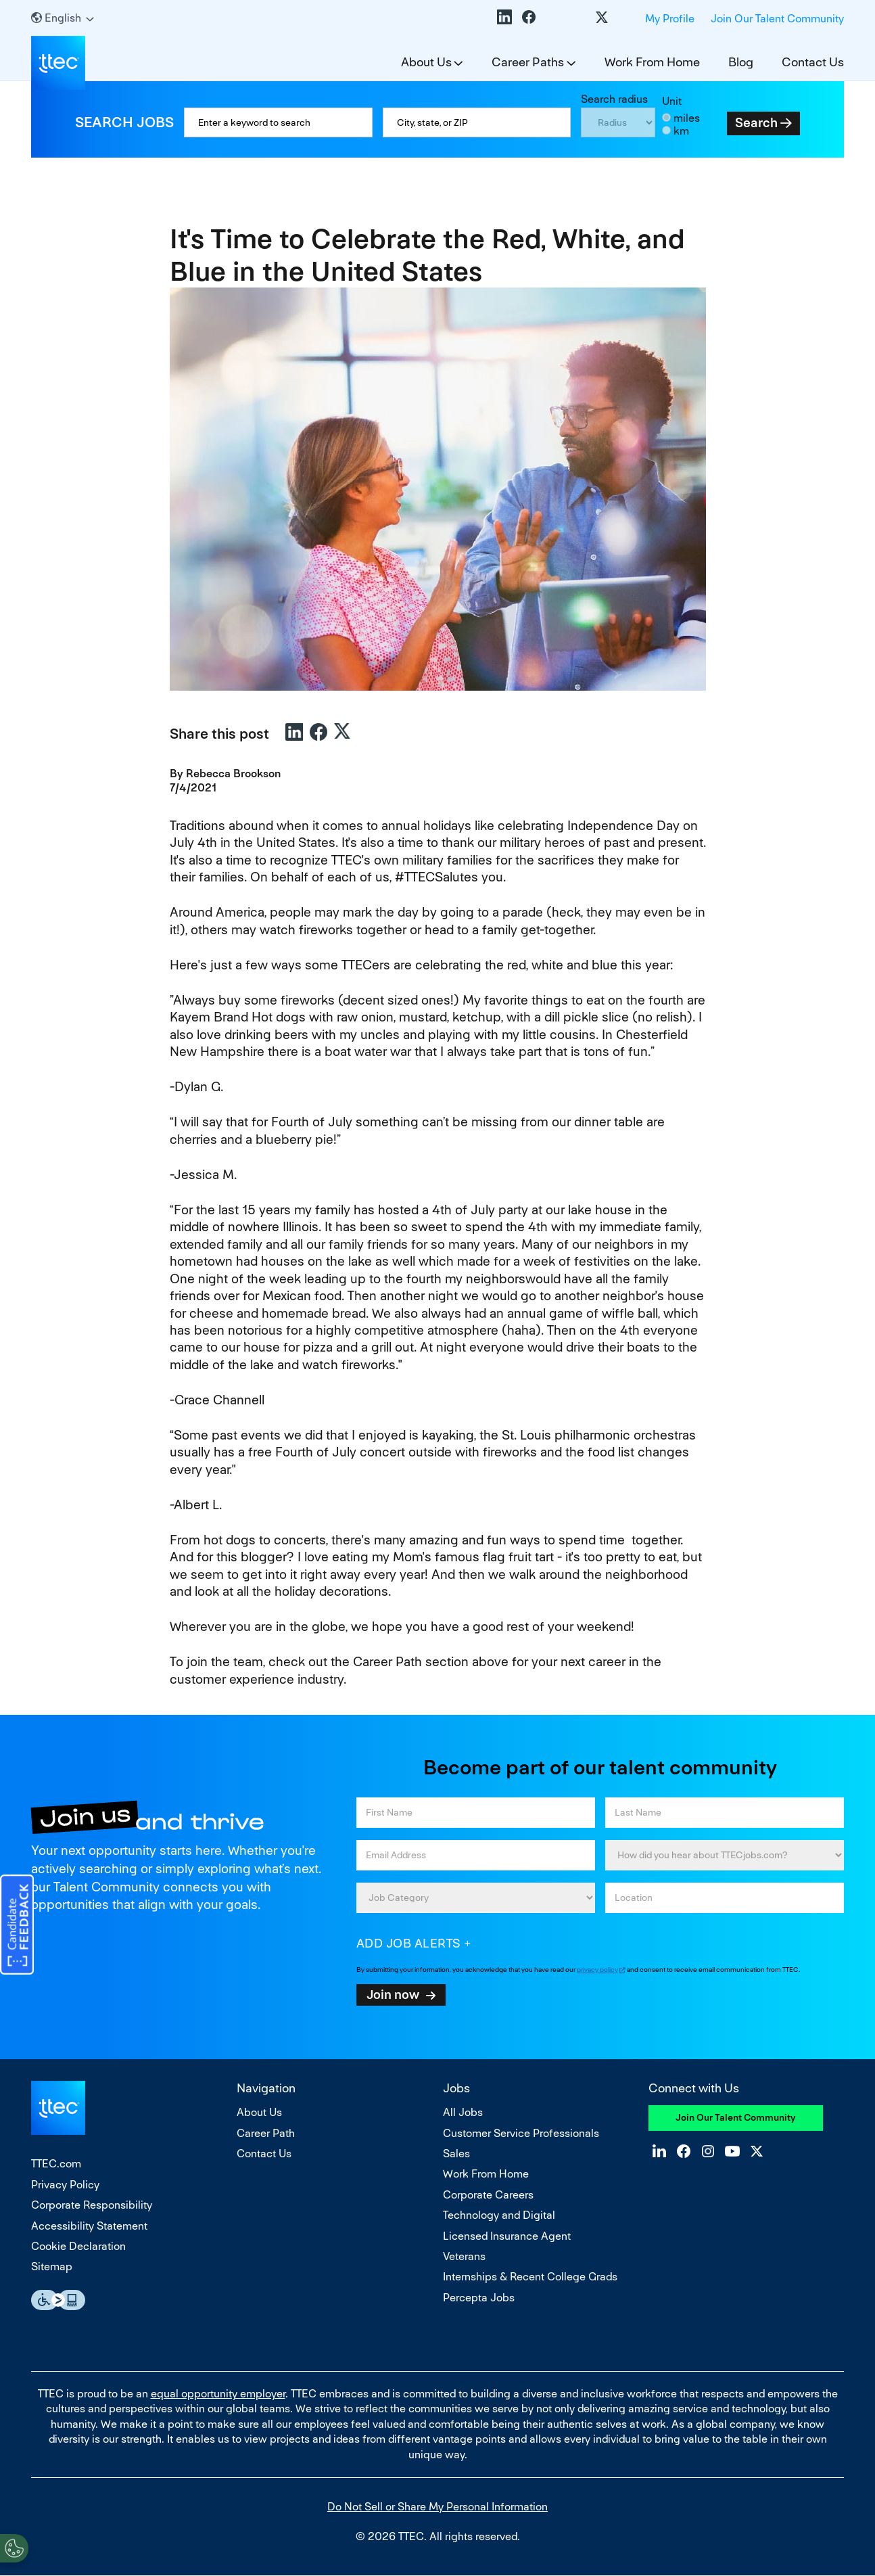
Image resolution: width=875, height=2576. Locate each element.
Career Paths (528, 62)
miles (686, 118)
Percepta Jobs (479, 2298)
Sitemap (51, 2266)
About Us (426, 62)
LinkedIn (504, 16)
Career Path (266, 2133)
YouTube (577, 16)
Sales (456, 2153)
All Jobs (463, 2112)
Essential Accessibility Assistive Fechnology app (58, 2300)
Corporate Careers (488, 2195)
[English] (62, 18)
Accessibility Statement (89, 2226)
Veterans (464, 2256)
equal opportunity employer (218, 2394)
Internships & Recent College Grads (530, 2277)
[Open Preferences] (14, 2548)
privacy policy (597, 1969)
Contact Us (813, 62)
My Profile (669, 19)
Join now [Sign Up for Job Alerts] (392, 1994)
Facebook (528, 16)
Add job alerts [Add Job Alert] (408, 1943)
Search (756, 122)
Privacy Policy (65, 2185)
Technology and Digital (499, 2215)
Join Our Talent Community (777, 19)
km (681, 131)
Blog (740, 62)
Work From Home (652, 62)
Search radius (614, 99)
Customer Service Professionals (521, 2133)
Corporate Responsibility (91, 2205)
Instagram (553, 16)
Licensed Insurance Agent (507, 2236)
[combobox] (477, 122)
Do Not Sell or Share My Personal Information (437, 2507)
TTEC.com (56, 2164)
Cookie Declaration (78, 2246)
